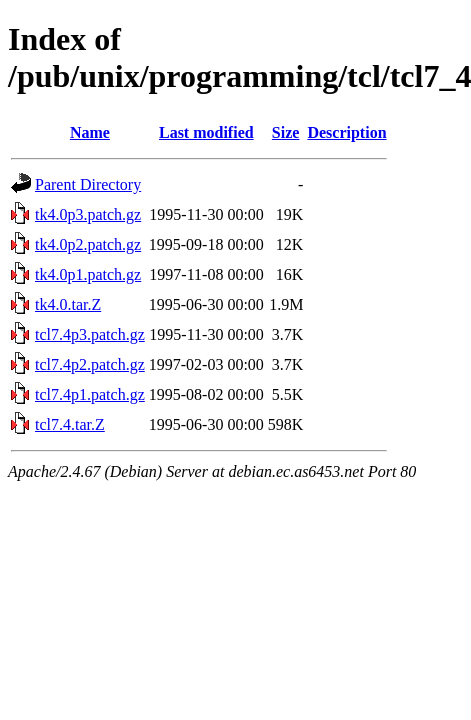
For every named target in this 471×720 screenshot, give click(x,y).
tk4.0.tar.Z (68, 304)
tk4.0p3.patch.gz (88, 214)
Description (346, 132)
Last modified (206, 132)
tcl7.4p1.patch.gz (90, 394)
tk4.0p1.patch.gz (88, 274)
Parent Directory (88, 184)
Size (286, 132)
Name (90, 132)
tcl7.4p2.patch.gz (90, 364)
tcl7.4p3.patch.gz (90, 334)
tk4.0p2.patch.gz (88, 244)
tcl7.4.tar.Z (70, 424)
